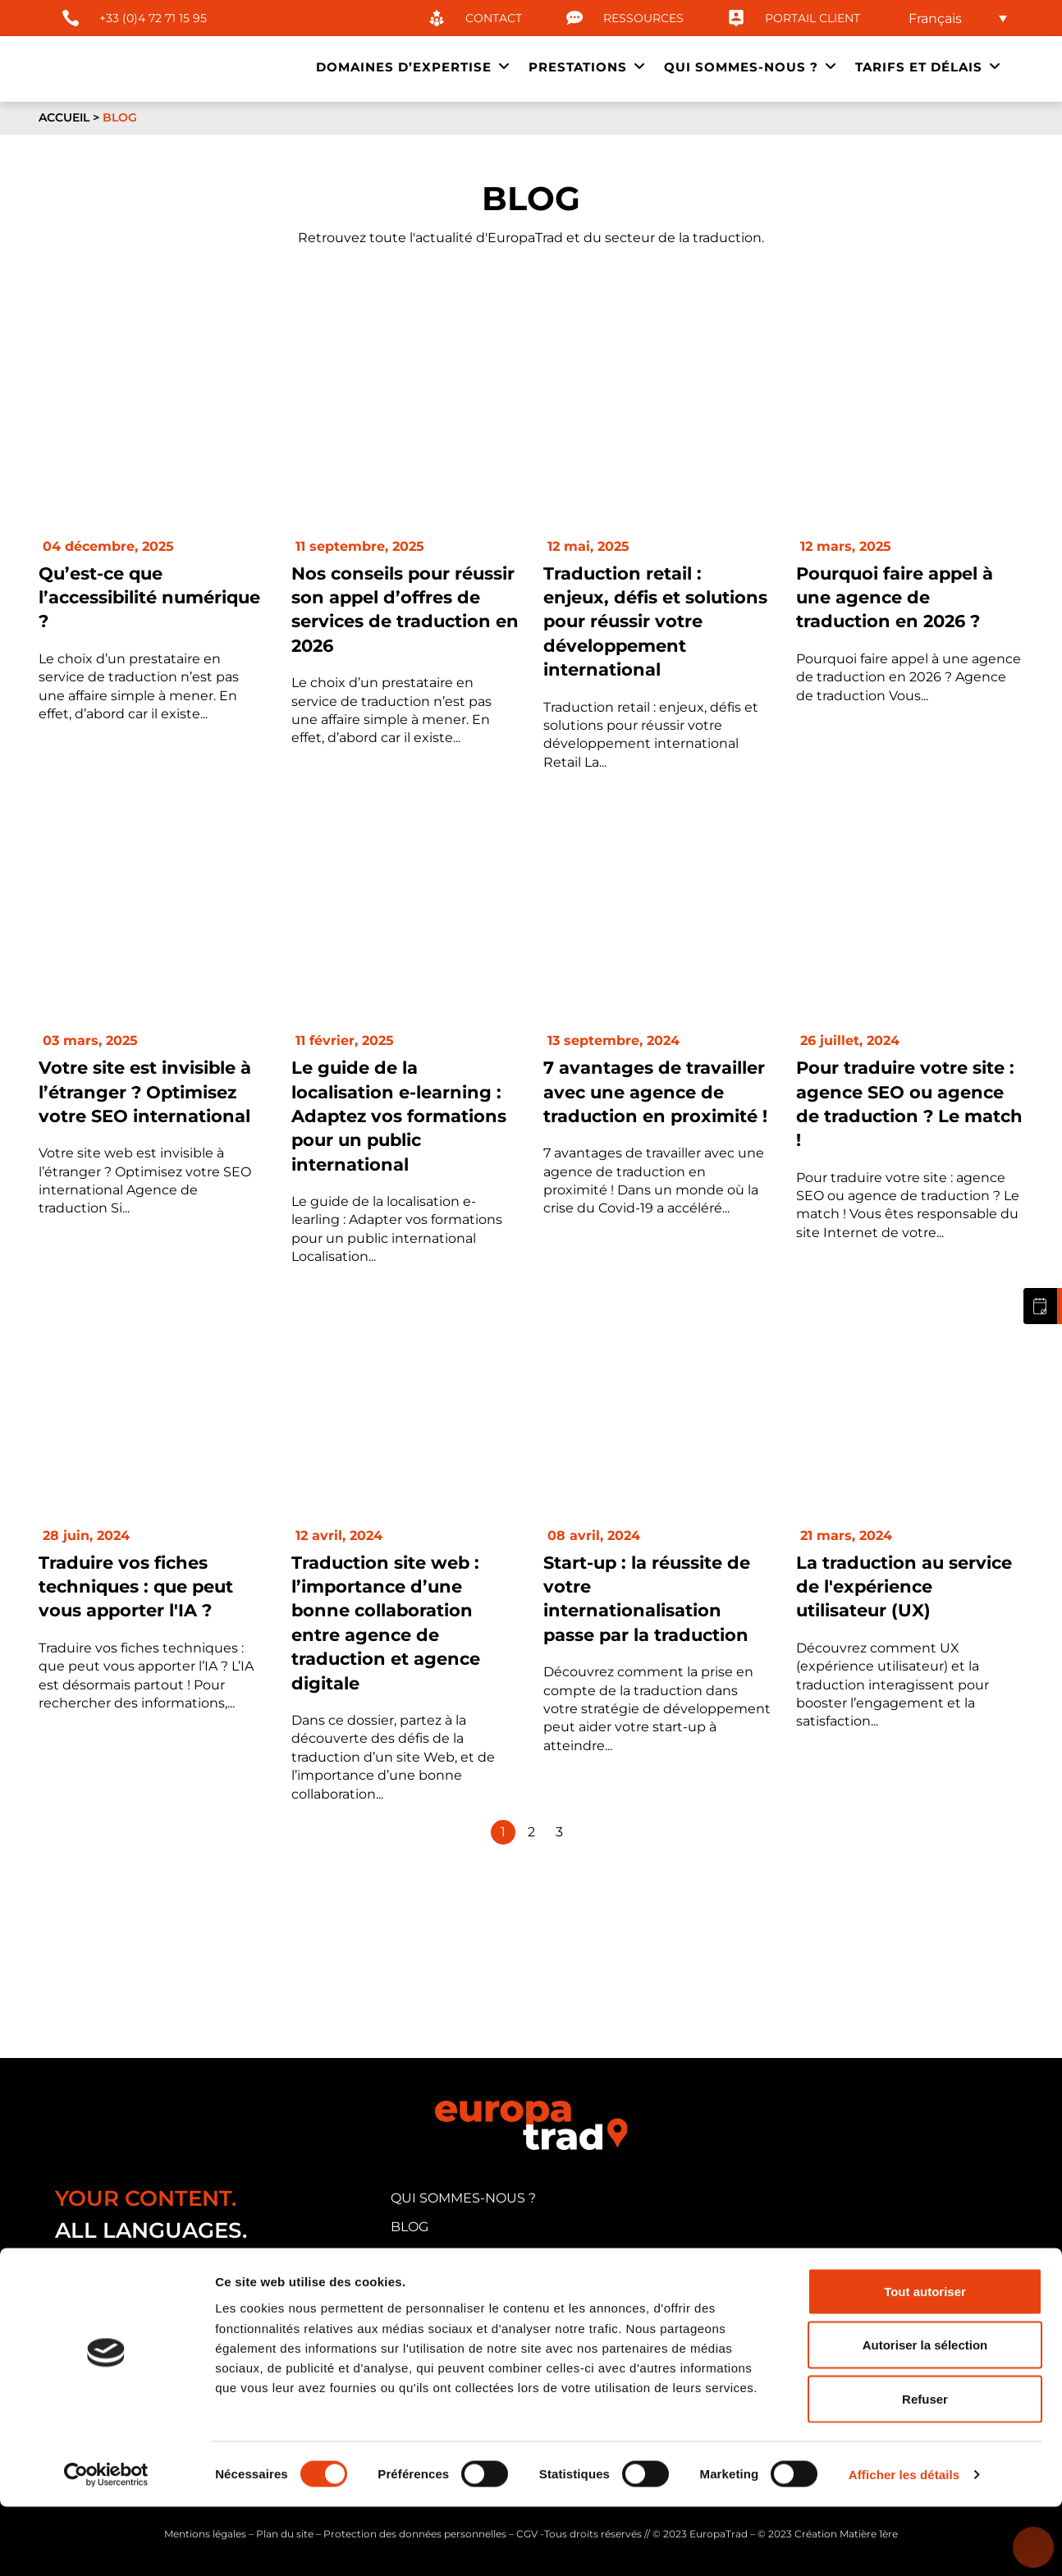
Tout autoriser (925, 2360)
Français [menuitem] (935, 17)
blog (409, 2227)
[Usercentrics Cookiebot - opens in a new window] (106, 2544)
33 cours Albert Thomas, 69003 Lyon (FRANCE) (218, 2315)
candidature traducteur (489, 2282)
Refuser (925, 2468)
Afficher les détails (904, 2544)
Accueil (64, 117)
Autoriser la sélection (925, 2415)
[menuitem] (957, 18)
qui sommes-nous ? (463, 2198)
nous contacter (453, 2311)
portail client (444, 2254)
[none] (957, 18)
